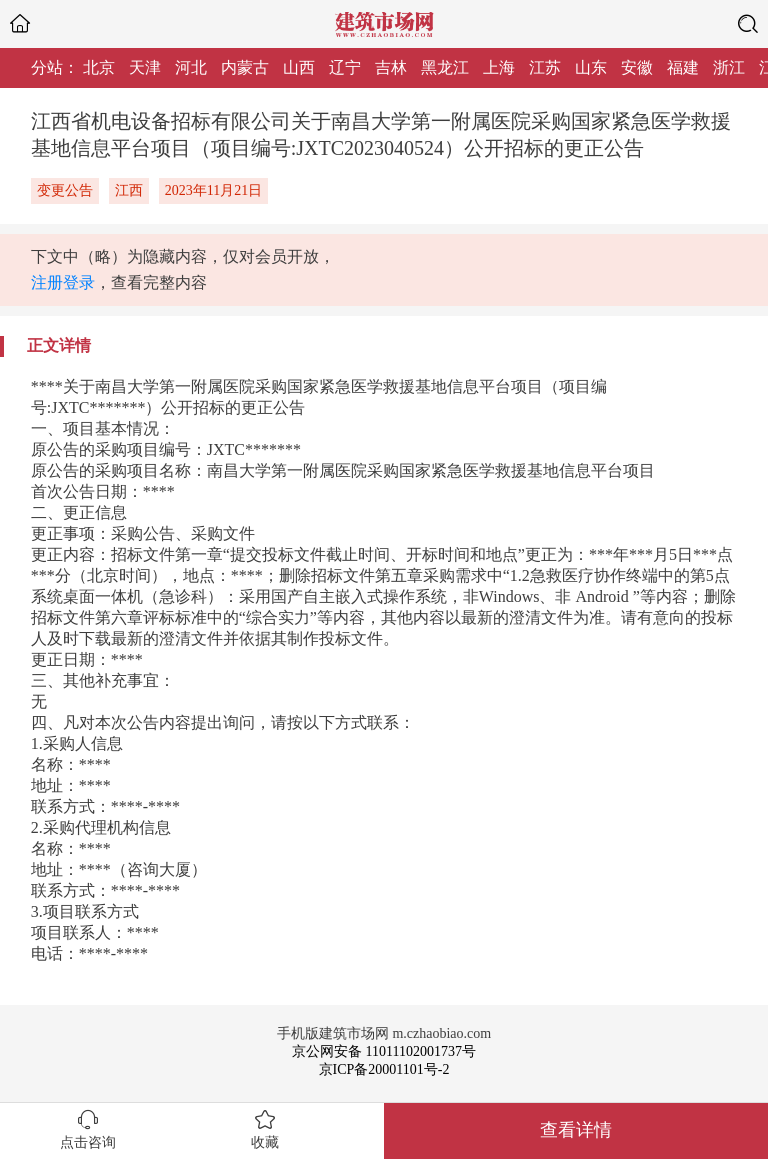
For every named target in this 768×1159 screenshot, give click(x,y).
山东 (591, 67)
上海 (499, 67)
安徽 (637, 67)
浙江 (729, 67)
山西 (299, 67)
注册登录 (63, 282)
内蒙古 (245, 67)
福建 (683, 67)
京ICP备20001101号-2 (384, 1069)
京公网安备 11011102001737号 (384, 1051)
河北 (191, 67)
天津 (145, 67)
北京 (99, 67)
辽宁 (345, 67)
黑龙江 (445, 67)
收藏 (265, 1142)
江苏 (545, 67)
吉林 (391, 67)
